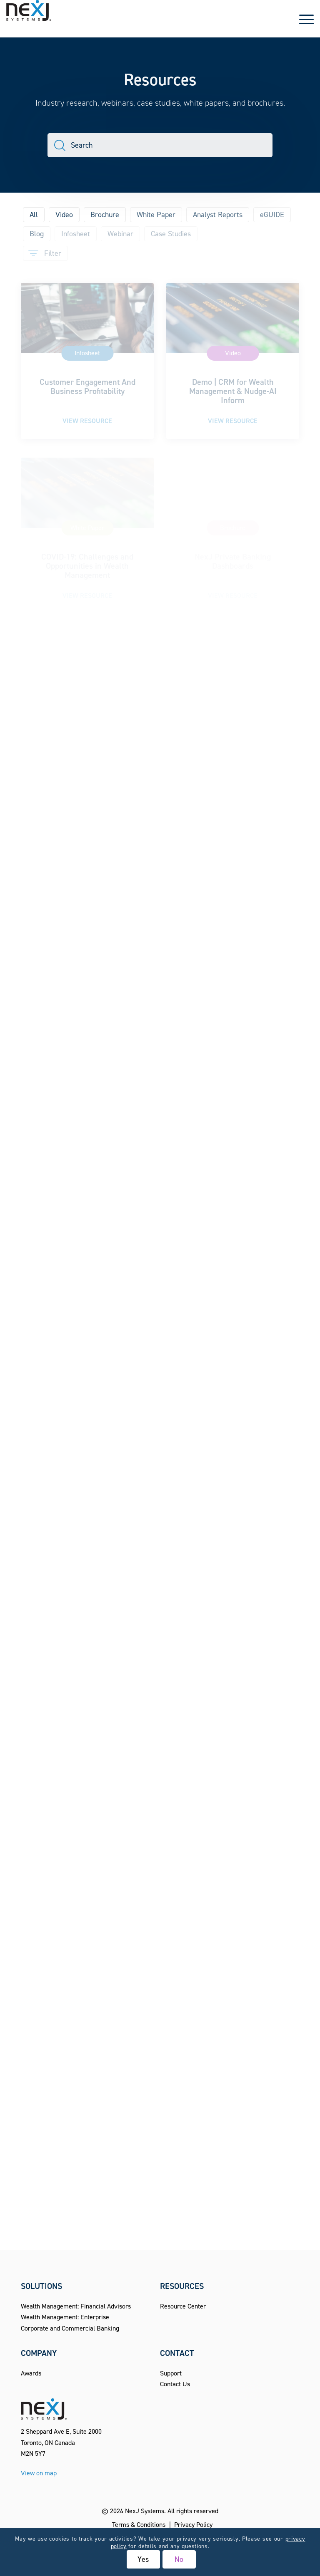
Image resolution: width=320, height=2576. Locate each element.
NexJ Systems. (145, 2511)
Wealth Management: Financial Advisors (76, 2306)
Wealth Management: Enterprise (65, 2317)
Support (171, 2373)
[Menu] (302, 18)
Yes (144, 2559)
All (34, 215)
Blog (37, 234)
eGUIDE (272, 215)
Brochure (104, 215)
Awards (31, 2373)
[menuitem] (302, 18)
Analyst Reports (217, 215)
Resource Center (183, 2306)
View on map (39, 2473)
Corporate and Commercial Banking (70, 2328)
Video (64, 215)
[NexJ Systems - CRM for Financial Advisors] (28, 18)
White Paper (156, 215)
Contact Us (175, 2384)
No (179, 2559)
